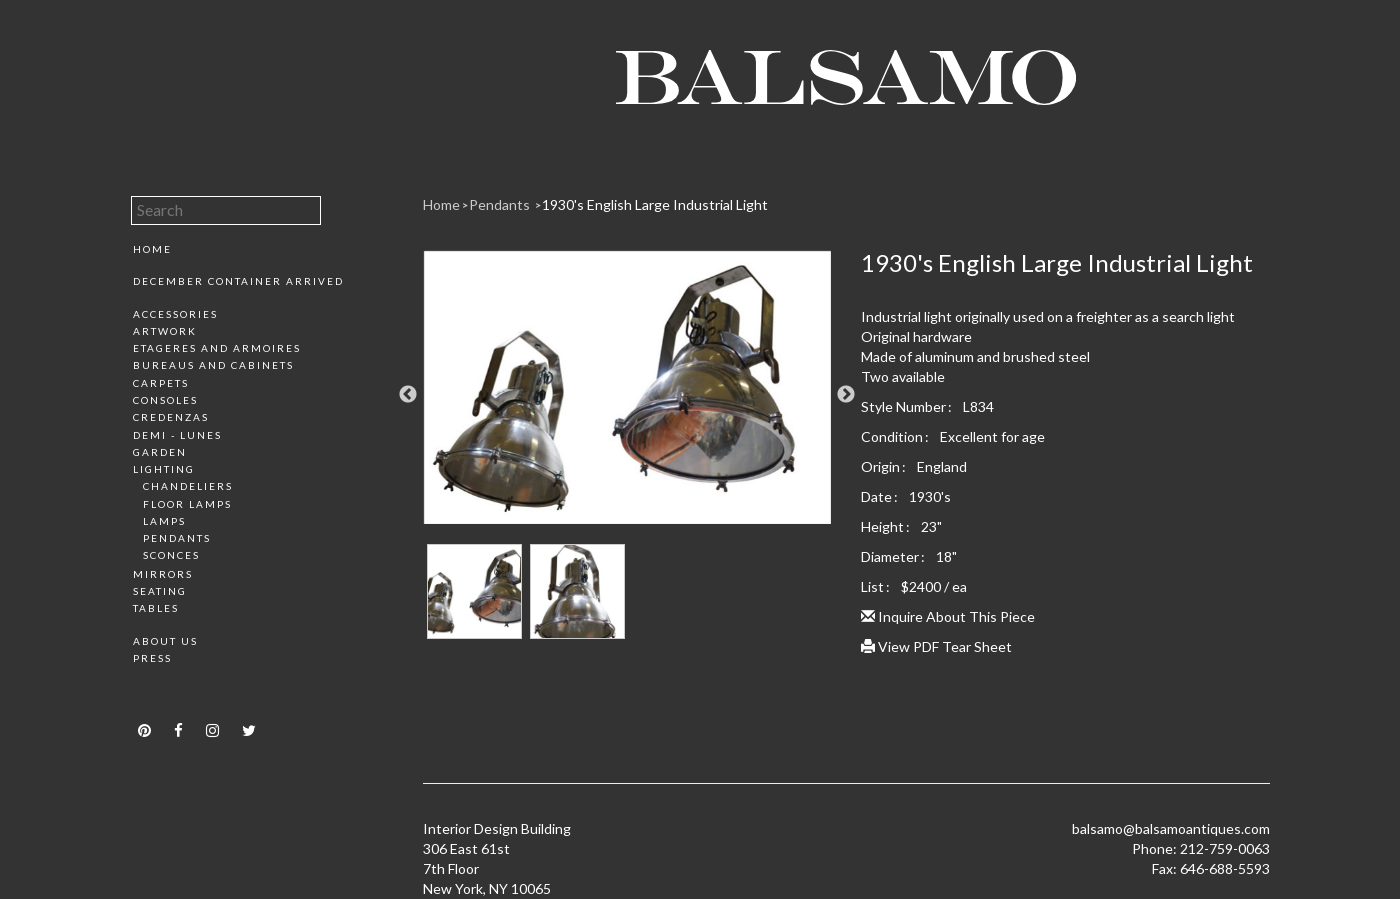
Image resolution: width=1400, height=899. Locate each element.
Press (152, 658)
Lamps (164, 521)
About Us (165, 641)
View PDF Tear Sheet (936, 646)
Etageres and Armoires (217, 348)
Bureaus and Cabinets (213, 365)
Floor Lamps (187, 504)
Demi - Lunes (177, 435)
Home (152, 249)
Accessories (175, 314)
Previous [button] (408, 395)
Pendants (177, 538)
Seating (160, 591)
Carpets (161, 383)
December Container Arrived (238, 281)
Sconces (171, 555)
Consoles (165, 400)
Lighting (164, 469)
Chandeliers (188, 486)
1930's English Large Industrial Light (655, 204)
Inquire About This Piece (948, 616)
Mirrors (163, 574)
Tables (156, 608)
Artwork (165, 331)
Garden (160, 452)
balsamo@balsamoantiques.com (1171, 828)
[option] (627, 395)
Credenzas (171, 417)
